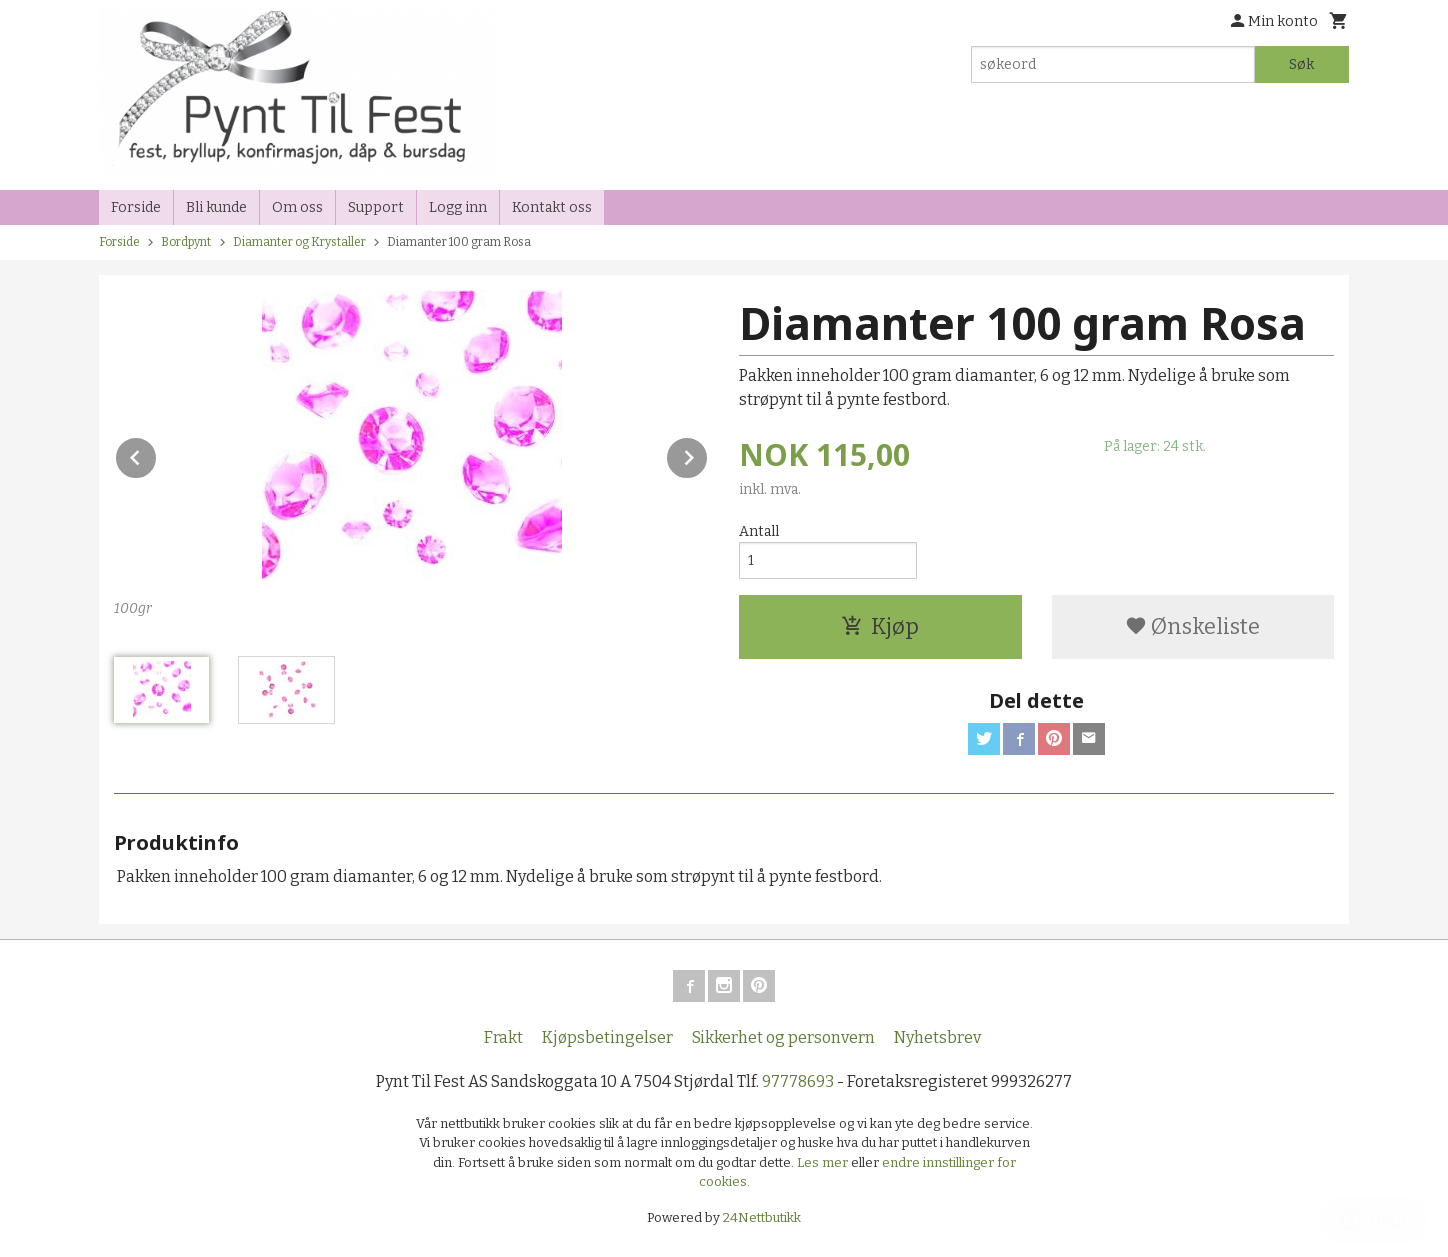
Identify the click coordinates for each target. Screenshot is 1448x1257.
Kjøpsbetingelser (607, 1037)
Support (376, 207)
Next (708, 454)
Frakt (503, 1037)
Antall (759, 531)
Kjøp (880, 626)
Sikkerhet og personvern (783, 1037)
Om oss (297, 207)
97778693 (798, 1081)
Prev (157, 454)
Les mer (824, 1162)
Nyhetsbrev (937, 1037)
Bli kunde (216, 207)
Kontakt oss (552, 207)
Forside (136, 207)
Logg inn (458, 207)
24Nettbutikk (762, 1217)
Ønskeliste (1192, 626)
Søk (1301, 64)
